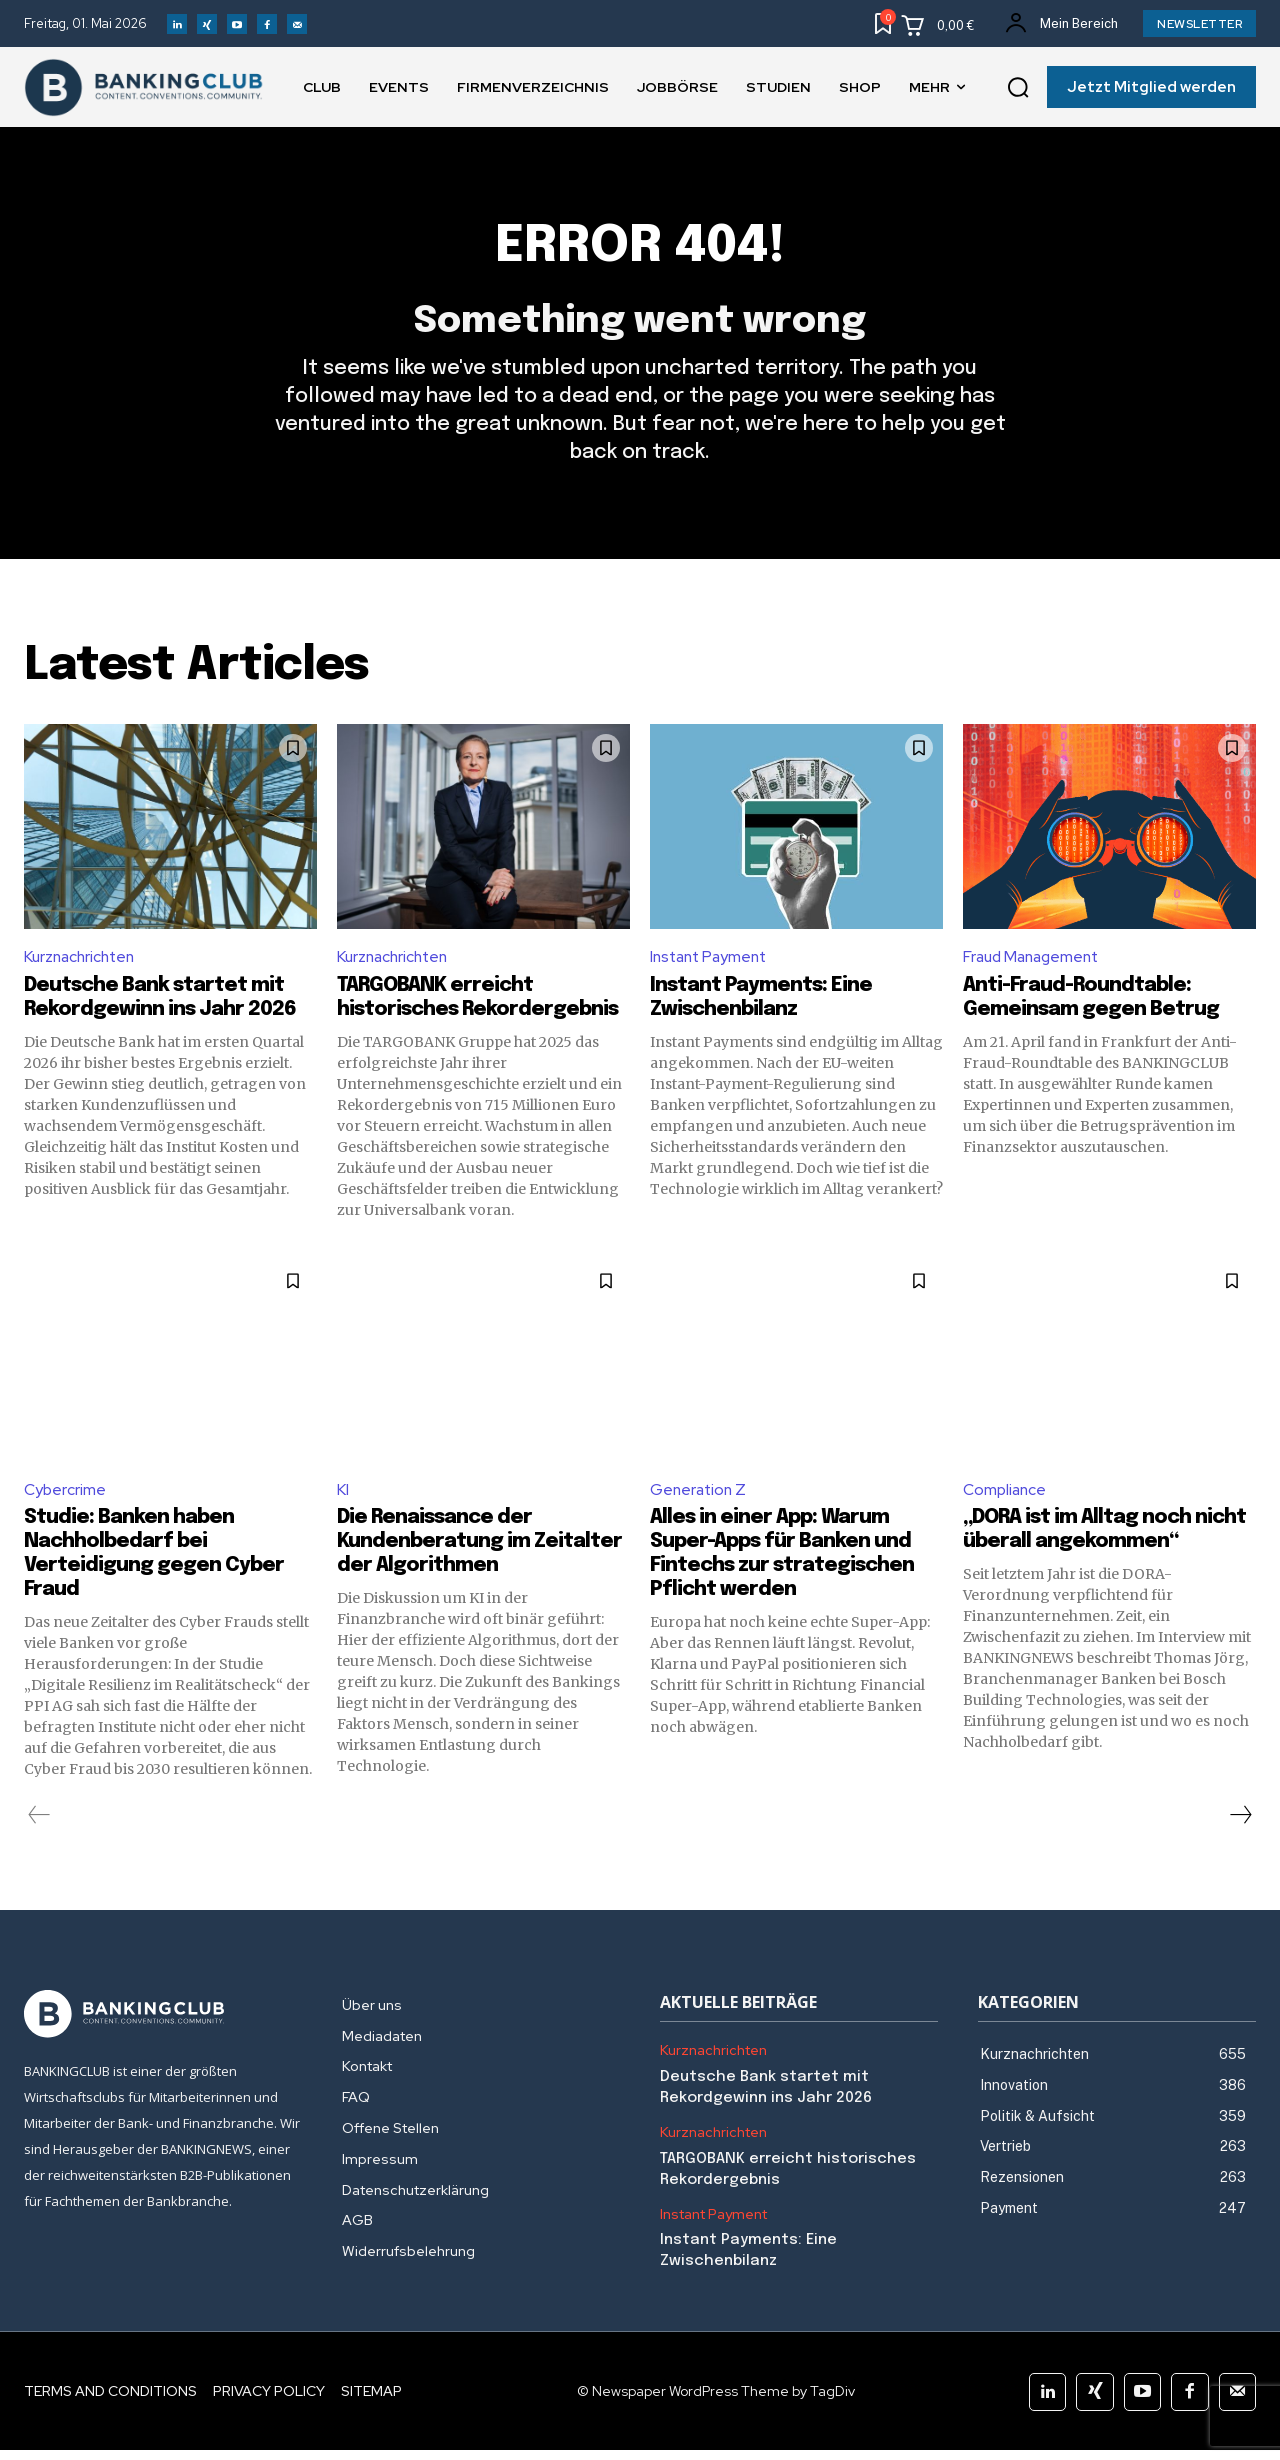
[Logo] (163, 2024)
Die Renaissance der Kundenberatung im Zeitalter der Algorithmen (479, 1551)
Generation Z (700, 1498)
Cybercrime (65, 1498)
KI (343, 1498)
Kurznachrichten (83, 964)
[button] (1018, 88)
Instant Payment (712, 964)
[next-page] (1240, 1825)
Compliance (1006, 1498)
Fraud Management (1035, 964)
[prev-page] (39, 1825)
